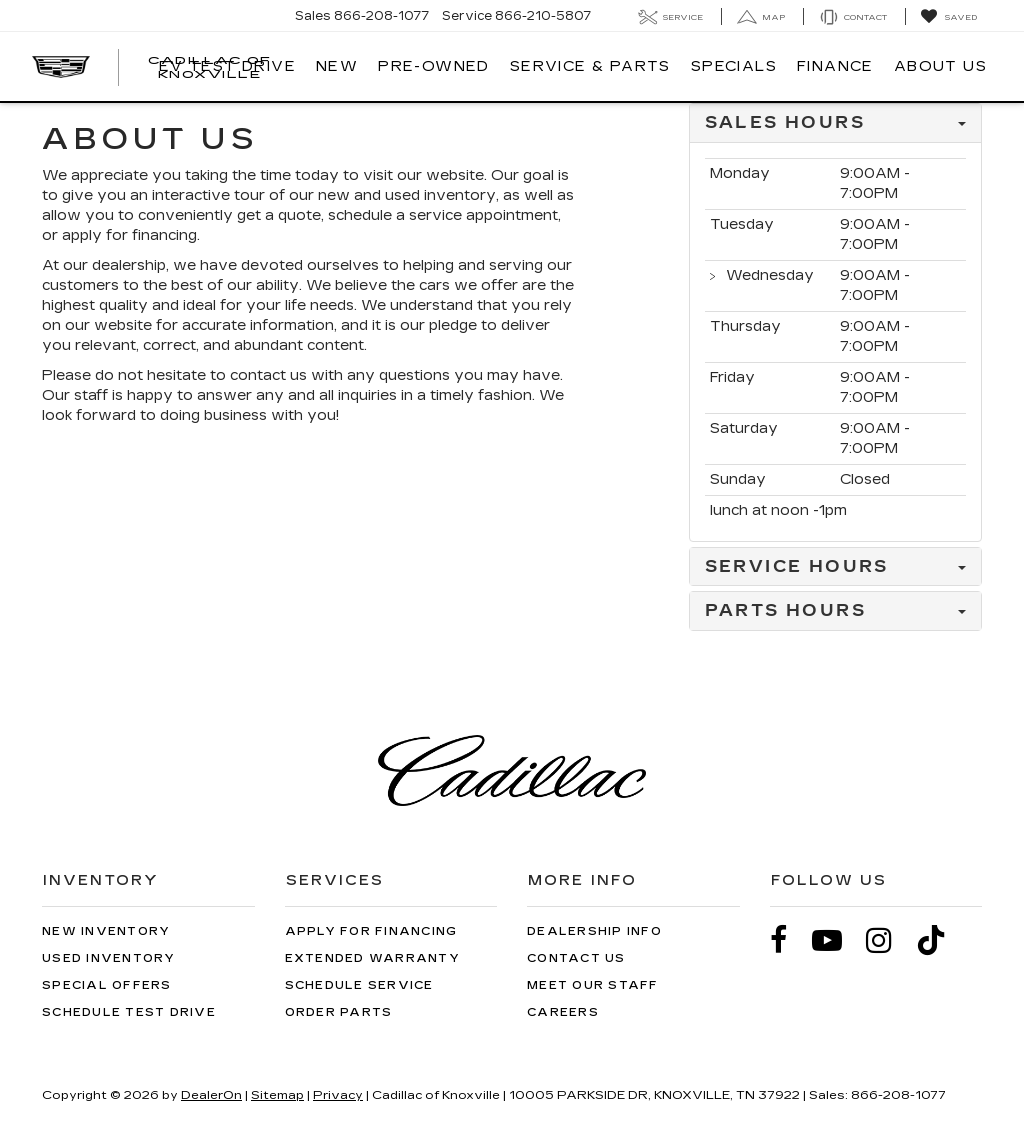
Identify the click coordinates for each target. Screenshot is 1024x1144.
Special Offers (107, 985)
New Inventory (106, 931)
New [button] (337, 66)
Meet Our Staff (593, 985)
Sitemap (277, 1095)
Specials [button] (734, 66)
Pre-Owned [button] (434, 66)
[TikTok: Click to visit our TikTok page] (941, 940)
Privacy (338, 1095)
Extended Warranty (372, 958)
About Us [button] (940, 66)
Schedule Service (359, 985)
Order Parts (339, 1012)
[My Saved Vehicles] (948, 17)
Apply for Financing (371, 931)
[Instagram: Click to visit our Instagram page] (889, 940)
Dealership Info (594, 931)
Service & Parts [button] (590, 66)
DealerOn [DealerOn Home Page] (211, 1095)
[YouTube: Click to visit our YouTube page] (837, 940)
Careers (563, 1012)
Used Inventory (109, 958)
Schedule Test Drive (129, 1012)
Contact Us (576, 958)
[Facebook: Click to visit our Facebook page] (789, 940)
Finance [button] (835, 66)
